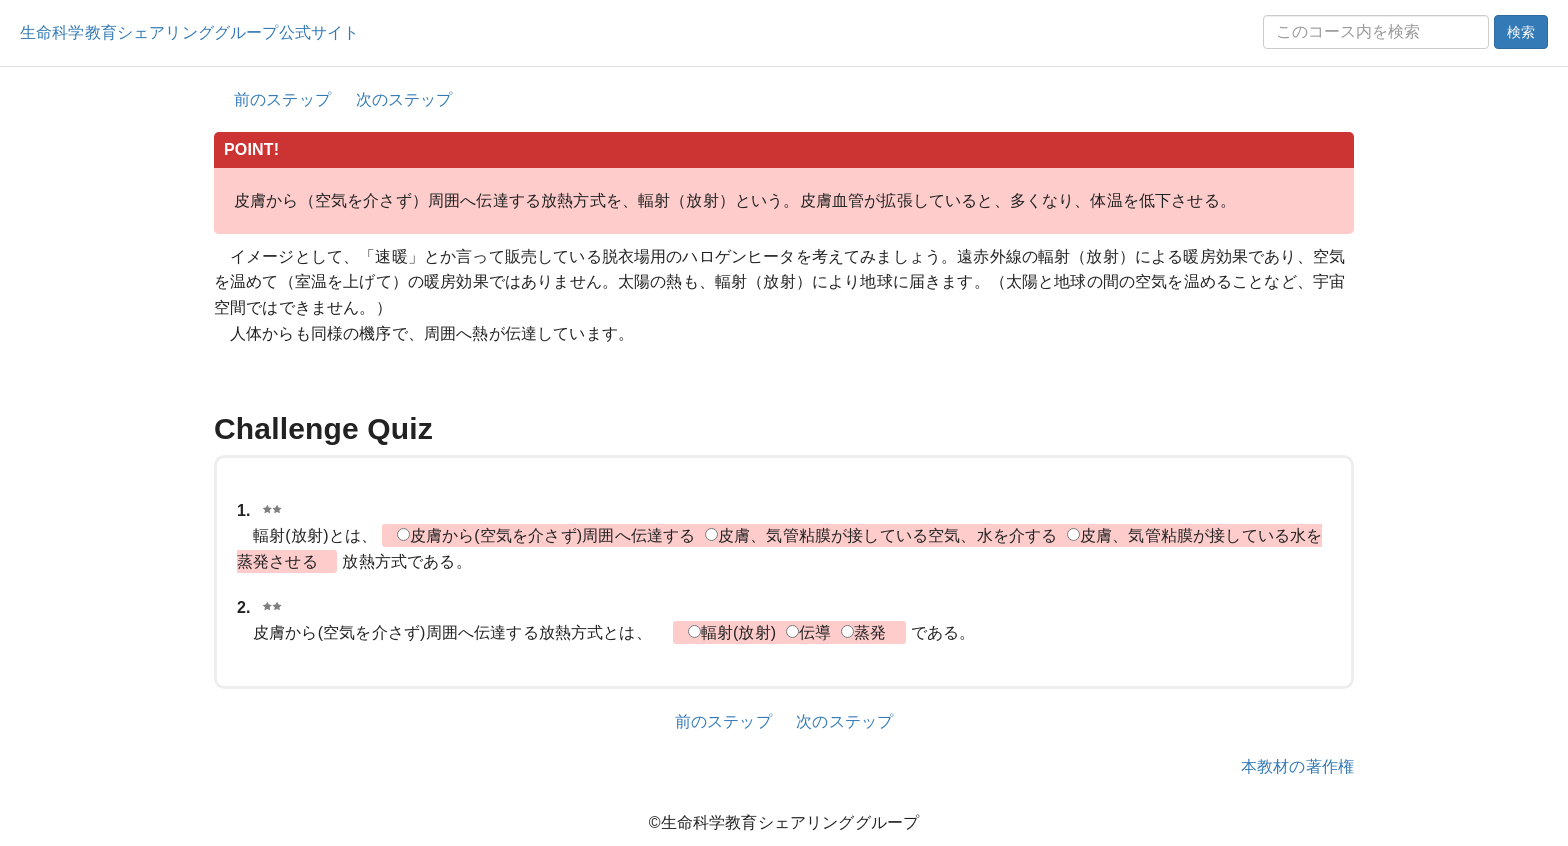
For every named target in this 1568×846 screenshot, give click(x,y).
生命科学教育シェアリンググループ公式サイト (189, 32)
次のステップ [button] (404, 99)
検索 (1521, 32)
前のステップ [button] (282, 99)
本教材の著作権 (1297, 766)
